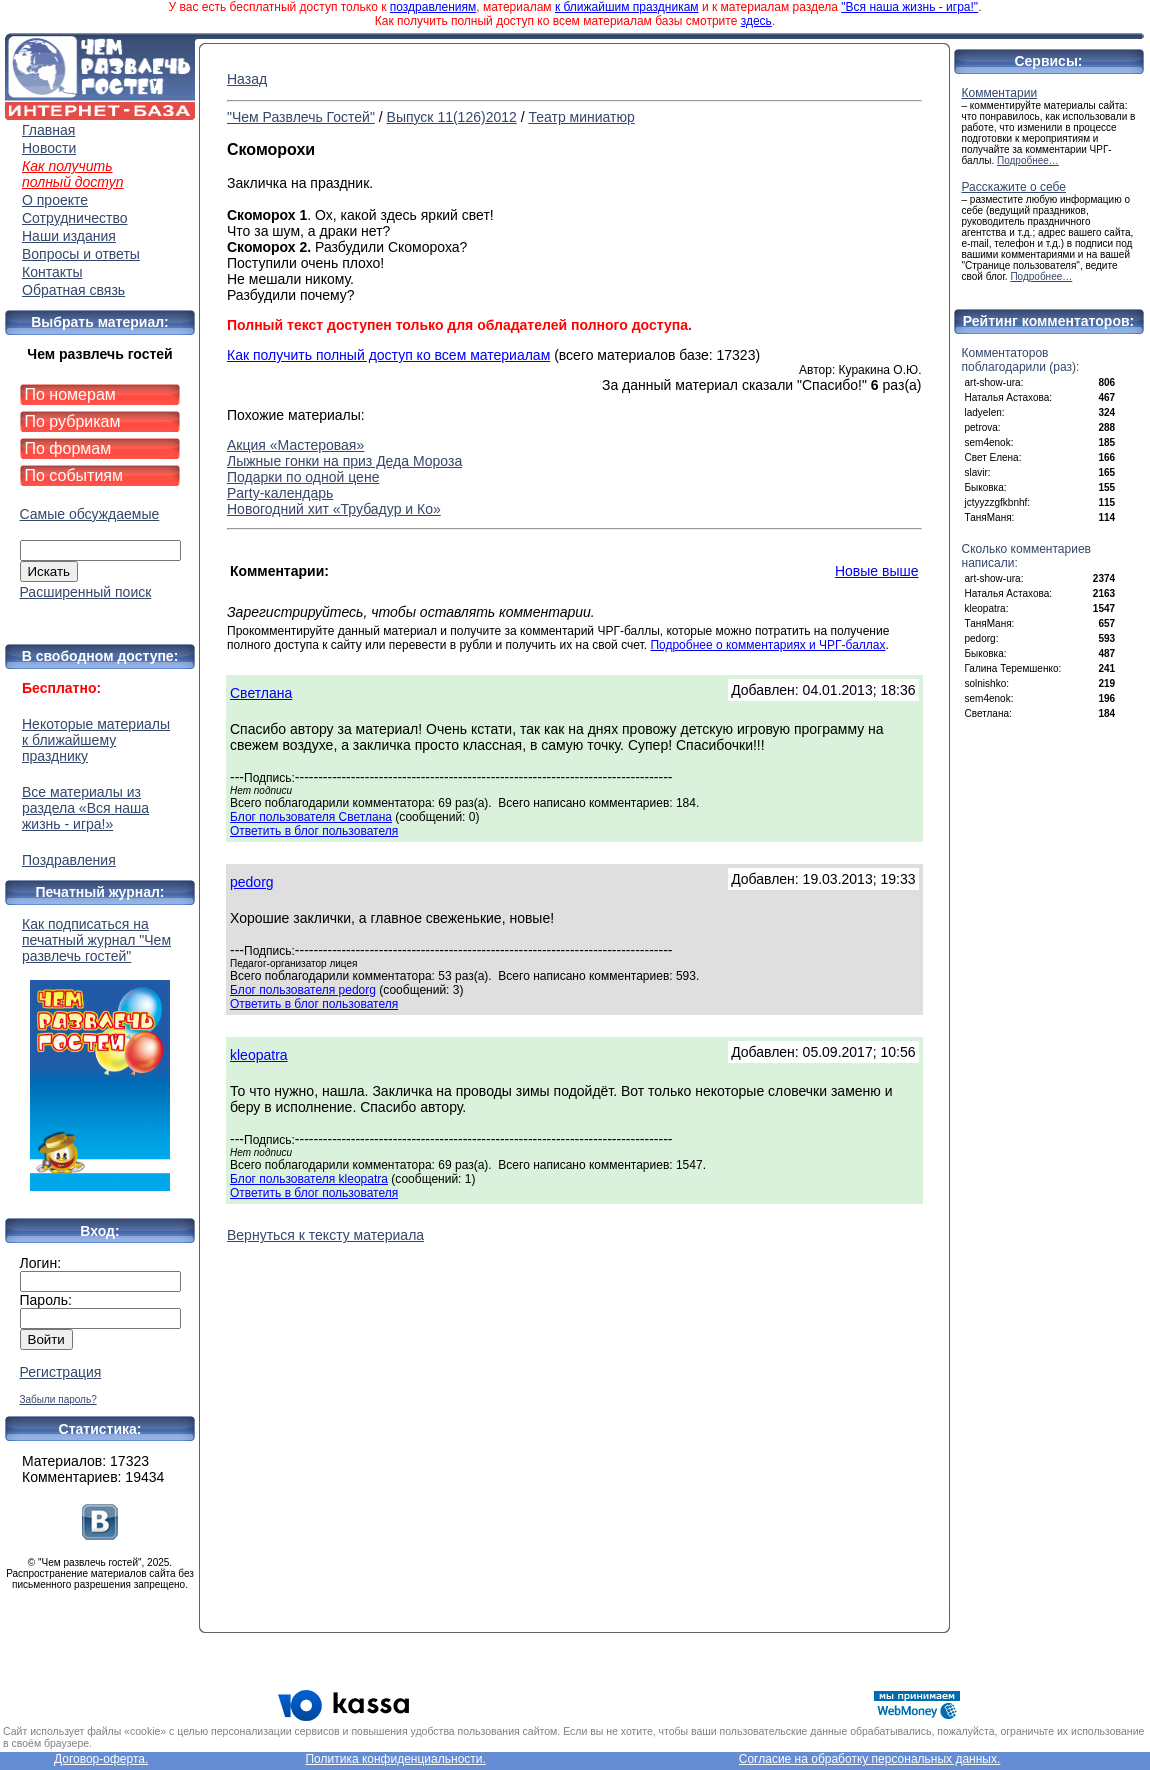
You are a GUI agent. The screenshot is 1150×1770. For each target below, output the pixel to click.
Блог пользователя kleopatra (309, 1179)
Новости (49, 148)
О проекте (55, 200)
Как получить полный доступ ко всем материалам (388, 355)
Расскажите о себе (1014, 187)
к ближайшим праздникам (627, 7)
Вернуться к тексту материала (325, 1235)
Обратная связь (73, 290)
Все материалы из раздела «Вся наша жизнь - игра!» (85, 808)
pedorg (252, 882)
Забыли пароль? (58, 1399)
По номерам (70, 394)
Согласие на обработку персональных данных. (870, 1759)
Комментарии (1000, 93)
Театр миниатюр (581, 117)
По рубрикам (73, 421)
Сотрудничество (74, 218)
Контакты (52, 272)
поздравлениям (433, 7)
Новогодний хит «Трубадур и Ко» (334, 509)
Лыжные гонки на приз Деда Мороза (344, 461)
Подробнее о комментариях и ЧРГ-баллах (767, 645)
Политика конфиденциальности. (395, 1759)
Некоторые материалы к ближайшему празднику (96, 740)
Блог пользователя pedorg (303, 990)
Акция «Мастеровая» (295, 445)
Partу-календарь (280, 493)
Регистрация (61, 1372)
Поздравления (69, 860)
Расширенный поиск (86, 592)
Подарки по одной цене (303, 477)
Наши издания (69, 236)
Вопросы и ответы (81, 254)
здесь (756, 21)
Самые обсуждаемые (90, 514)
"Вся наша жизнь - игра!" (909, 7)
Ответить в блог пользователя (314, 831)
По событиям (74, 475)
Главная (48, 130)
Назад (247, 79)
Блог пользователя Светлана (311, 817)
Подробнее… (1028, 160)
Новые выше (877, 571)
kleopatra (259, 1055)
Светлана (261, 693)
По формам (68, 448)
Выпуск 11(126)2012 (452, 117)
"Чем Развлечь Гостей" (301, 117)
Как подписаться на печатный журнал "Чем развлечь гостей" (100, 1053)
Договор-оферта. (101, 1759)
